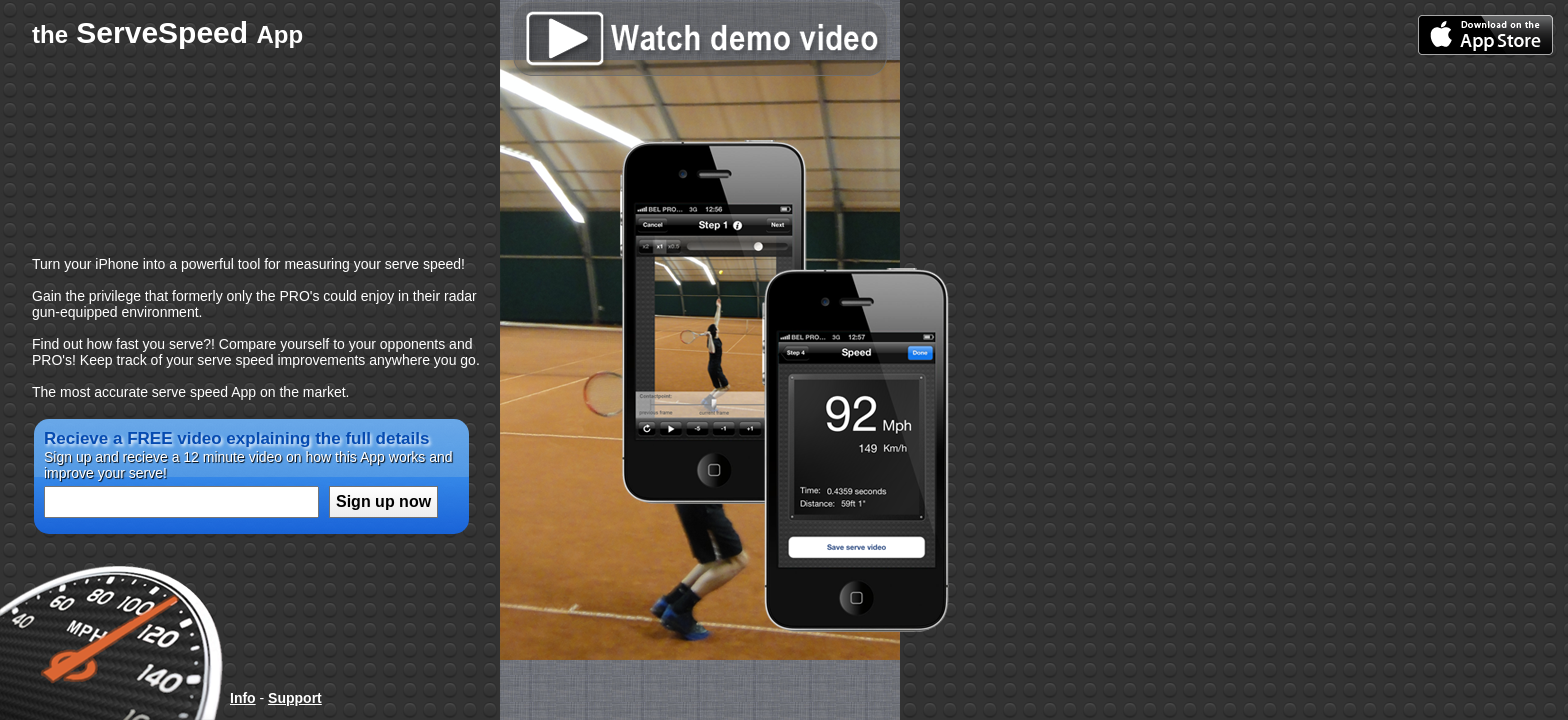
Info (243, 698)
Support (295, 698)
